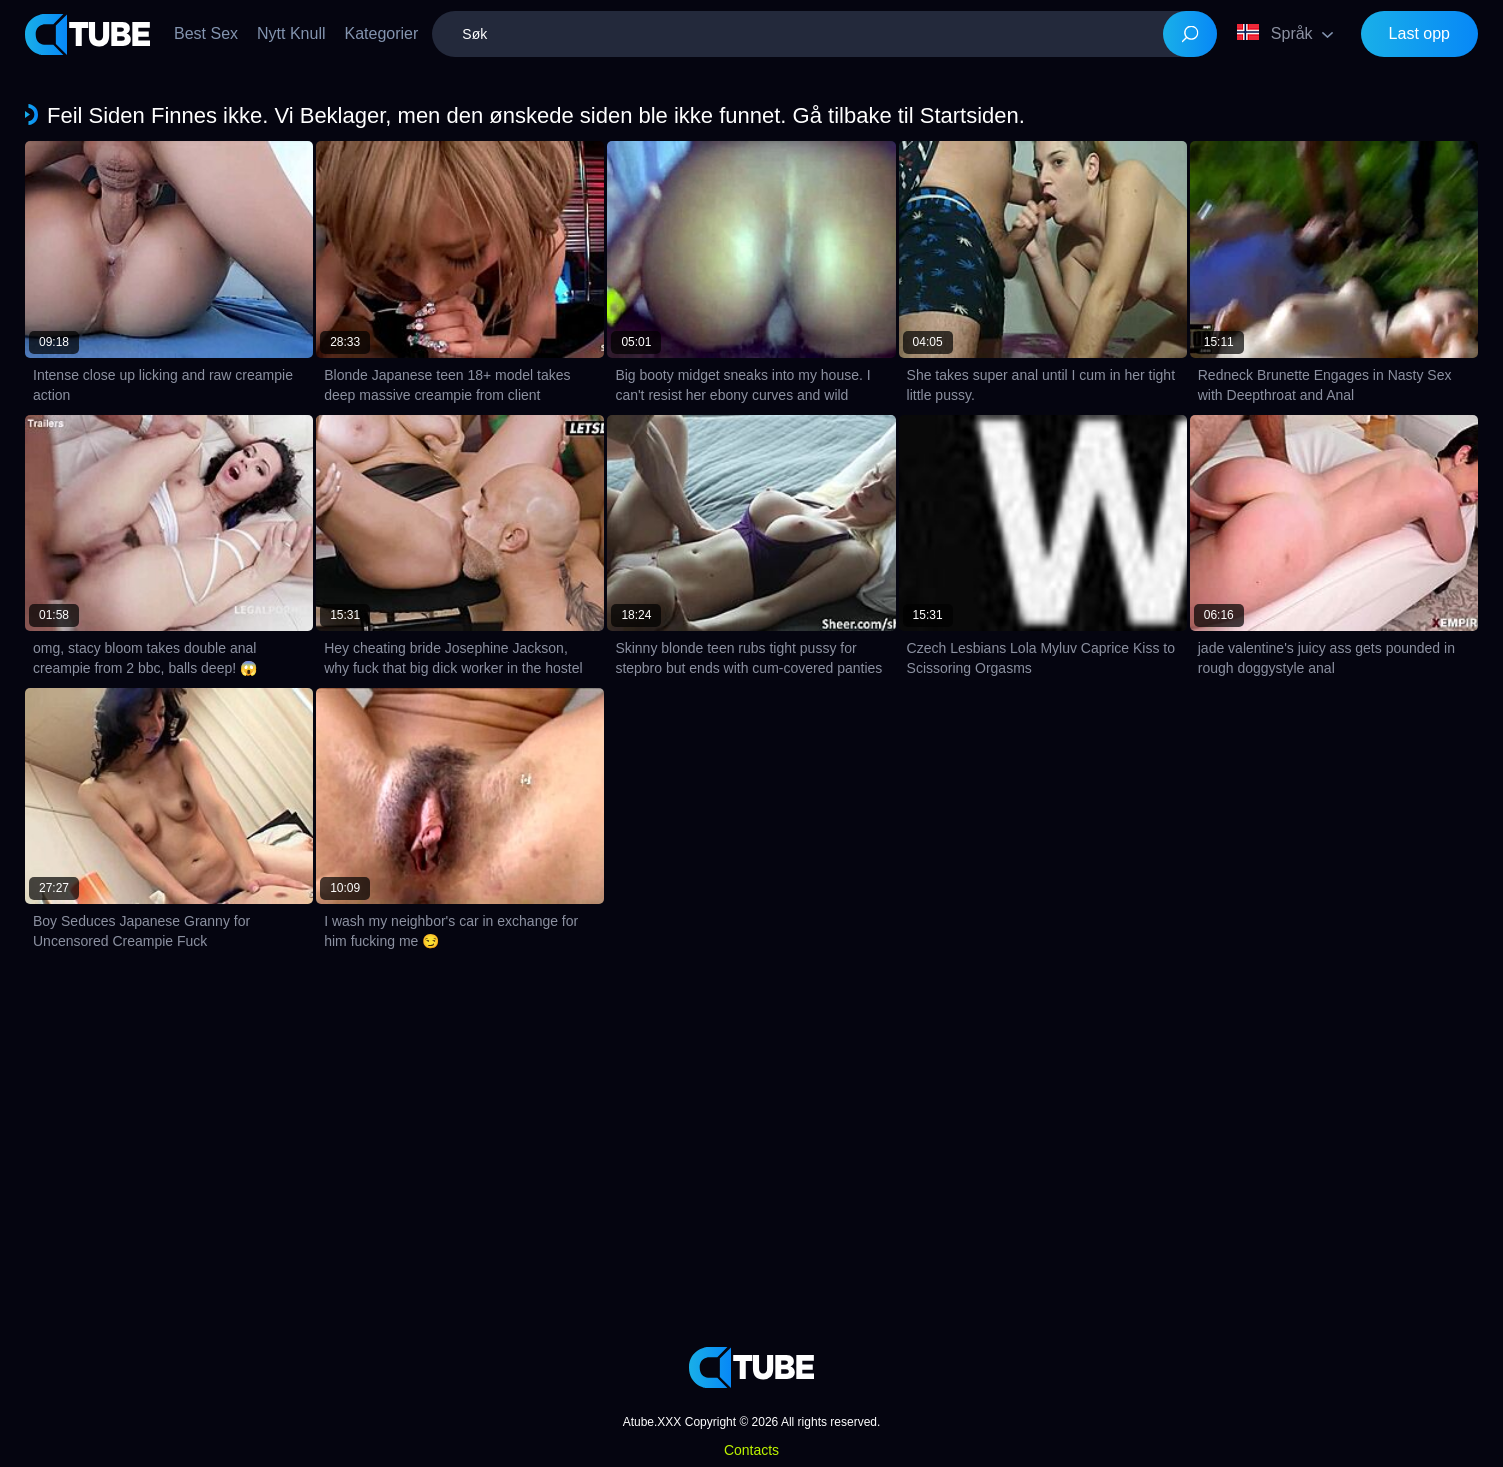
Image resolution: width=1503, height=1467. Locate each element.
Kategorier (382, 33)
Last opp (1419, 33)
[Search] (1190, 34)
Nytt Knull (291, 33)
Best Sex (206, 33)
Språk (1275, 33)
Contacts (751, 1450)
